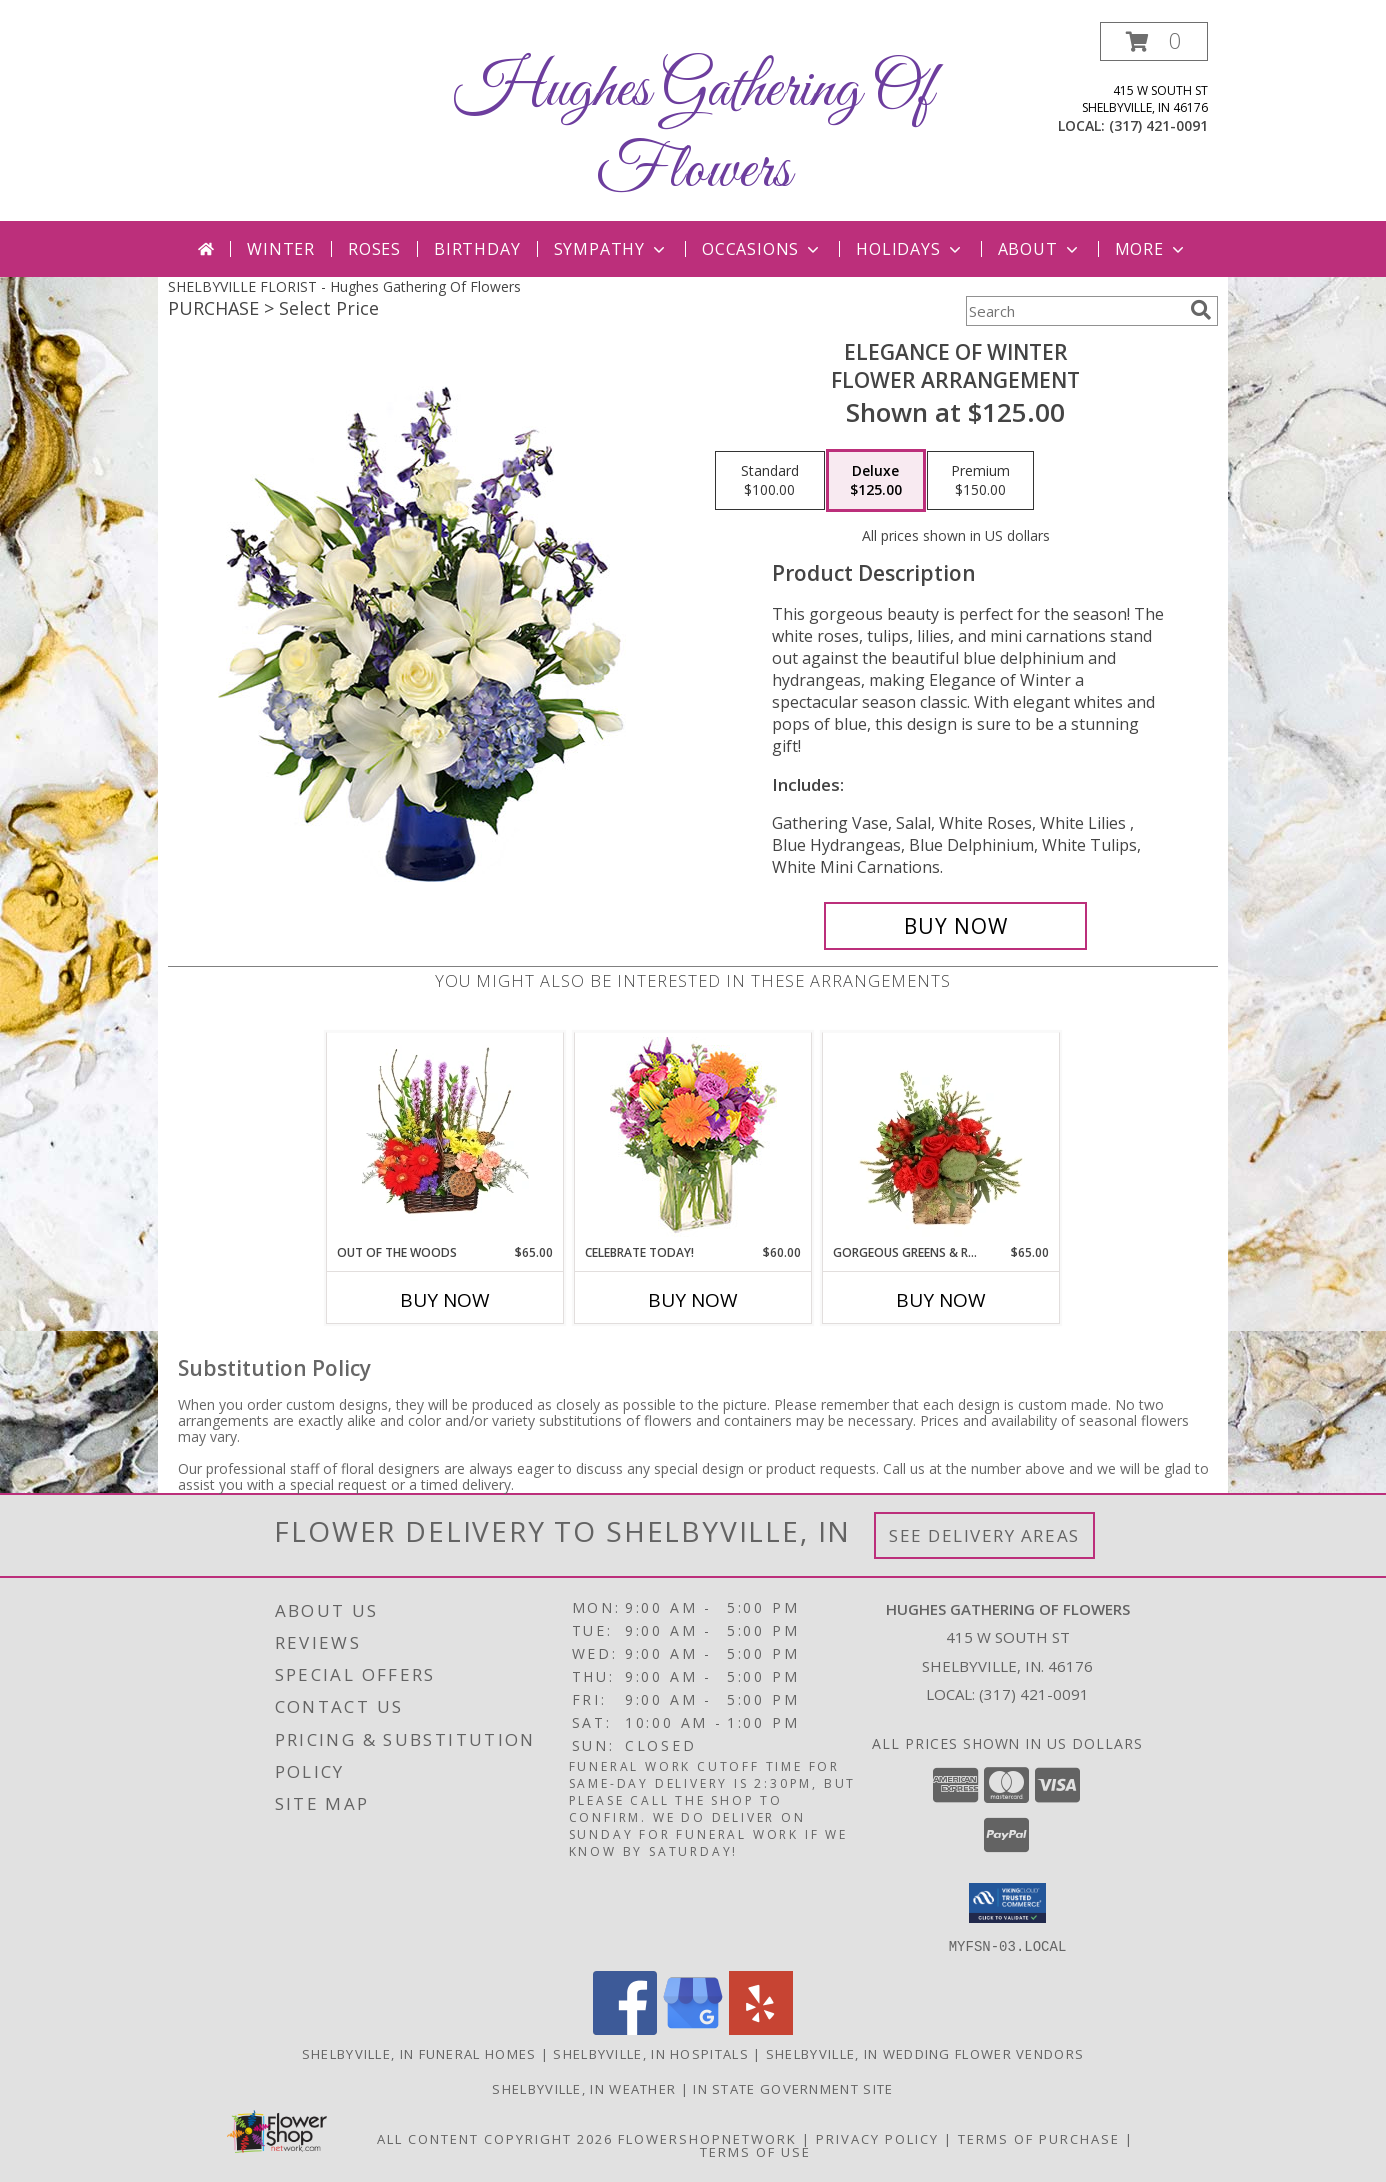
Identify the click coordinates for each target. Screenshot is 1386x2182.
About (1040, 249)
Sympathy (611, 249)
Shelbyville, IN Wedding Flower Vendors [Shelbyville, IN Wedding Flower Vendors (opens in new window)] (925, 2053)
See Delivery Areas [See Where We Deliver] (984, 1535)
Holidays (910, 249)
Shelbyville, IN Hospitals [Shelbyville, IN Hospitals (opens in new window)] (651, 2053)
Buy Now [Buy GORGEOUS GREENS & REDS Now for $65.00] (941, 1300)
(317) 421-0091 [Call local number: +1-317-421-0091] (1158, 125)
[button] (1154, 41)
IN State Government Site (793, 2088)
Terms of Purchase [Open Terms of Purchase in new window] (1039, 2138)
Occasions (762, 249)
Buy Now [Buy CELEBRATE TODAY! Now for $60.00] (693, 1300)
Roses (374, 249)
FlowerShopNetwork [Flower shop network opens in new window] (707, 2138)
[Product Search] (1074, 311)
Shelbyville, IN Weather (584, 2088)
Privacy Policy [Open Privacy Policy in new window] (877, 2138)
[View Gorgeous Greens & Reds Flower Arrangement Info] (941, 1138)
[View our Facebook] (625, 2028)
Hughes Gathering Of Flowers (693, 131)
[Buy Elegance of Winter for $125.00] (955, 926)
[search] (1201, 310)
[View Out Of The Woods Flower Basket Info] (445, 1138)
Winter (281, 249)
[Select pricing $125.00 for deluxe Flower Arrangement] (876, 481)
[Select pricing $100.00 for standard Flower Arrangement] (770, 481)
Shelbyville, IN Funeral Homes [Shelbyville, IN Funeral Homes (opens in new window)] (419, 2053)
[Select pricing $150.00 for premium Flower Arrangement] (980, 481)
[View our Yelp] (761, 2028)
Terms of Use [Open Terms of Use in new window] (755, 2151)
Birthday (477, 249)
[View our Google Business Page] (693, 2028)
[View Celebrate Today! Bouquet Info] (693, 1138)
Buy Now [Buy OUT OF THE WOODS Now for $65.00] (445, 1300)
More (1151, 249)
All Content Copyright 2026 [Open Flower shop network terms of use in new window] (495, 2138)
